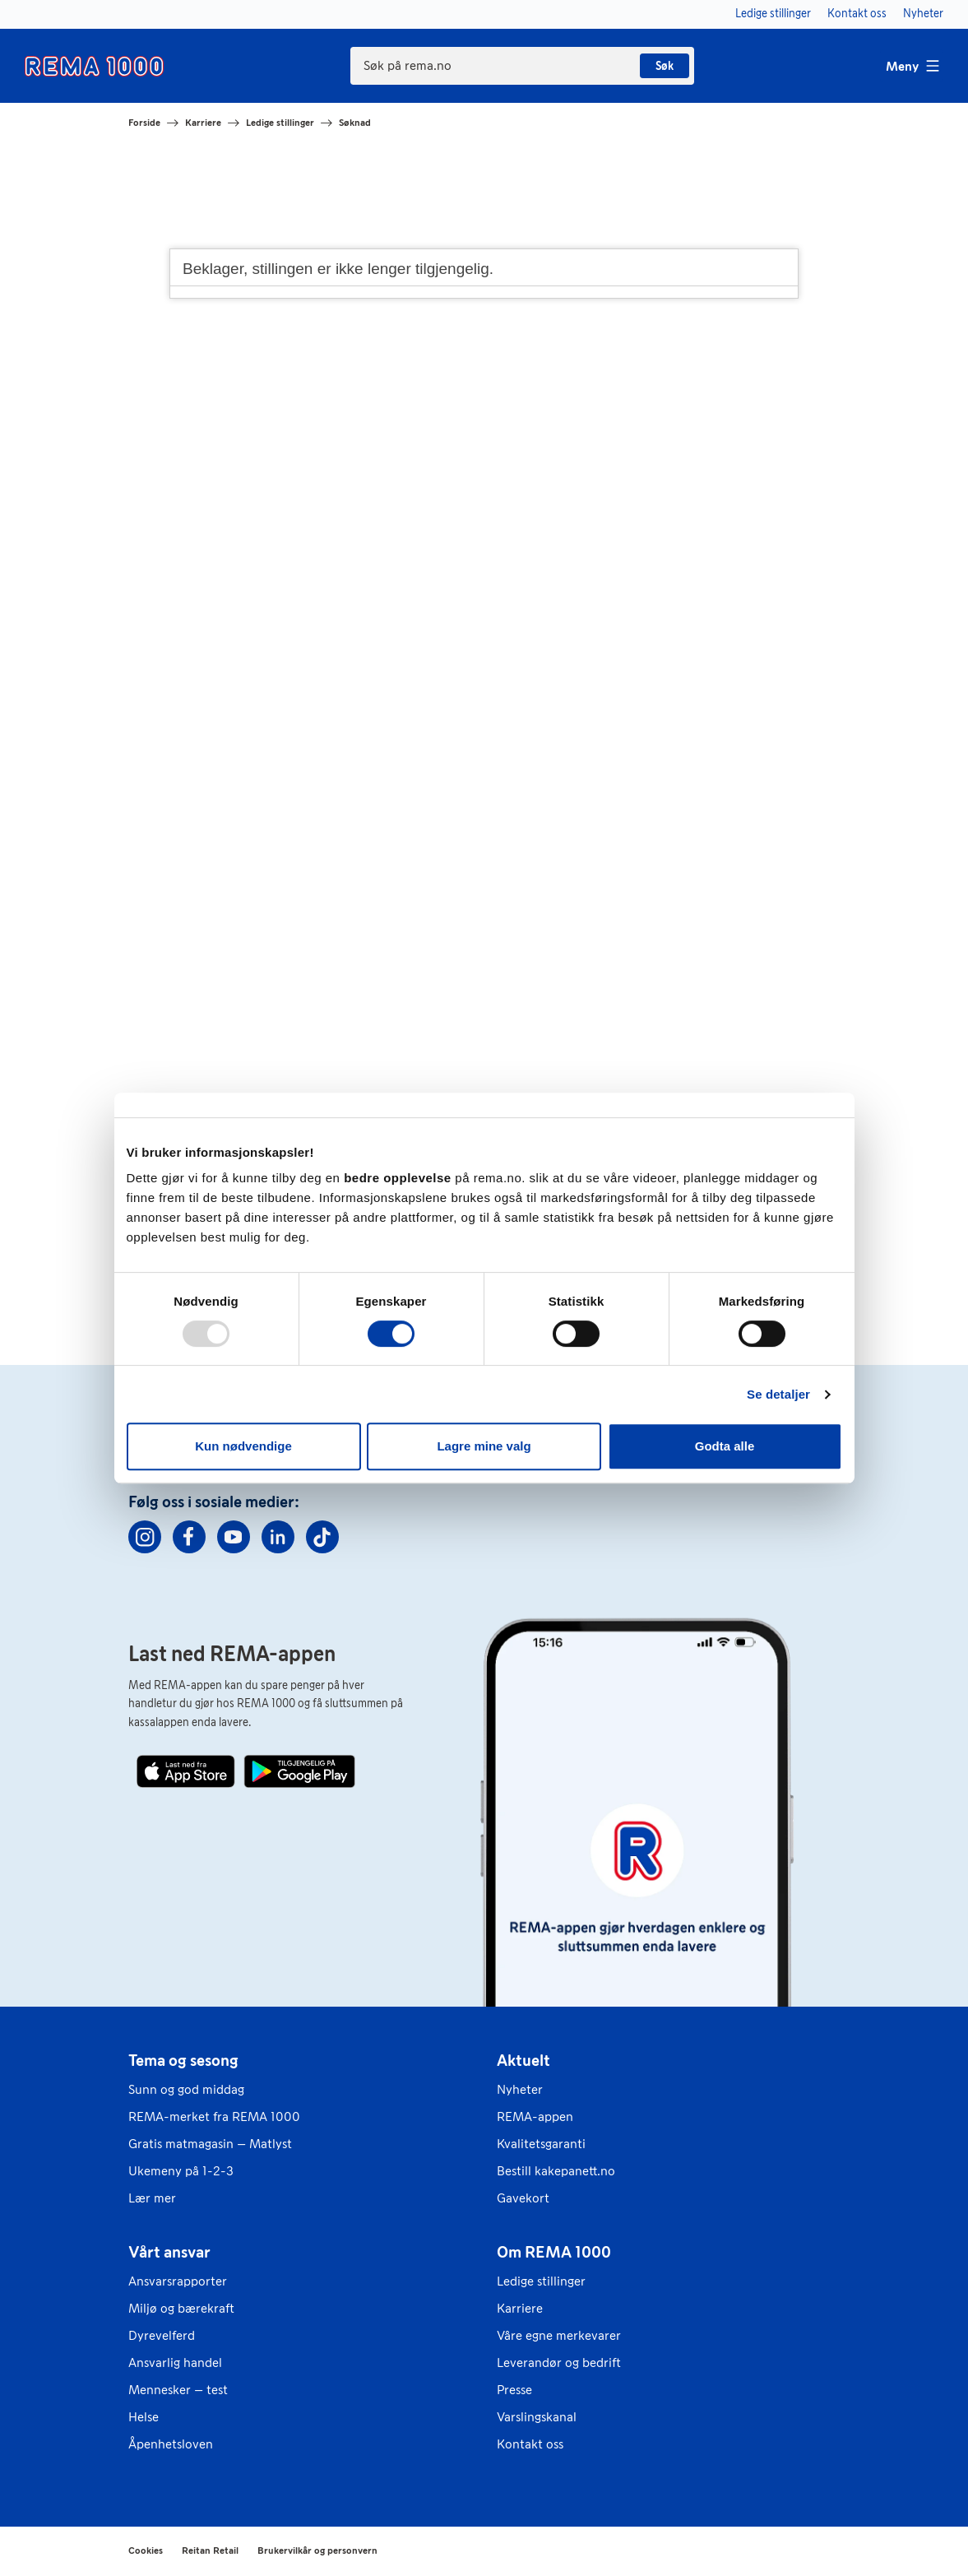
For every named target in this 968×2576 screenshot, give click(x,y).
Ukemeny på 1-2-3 (181, 2171)
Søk (664, 66)
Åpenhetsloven (170, 2444)
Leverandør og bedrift (559, 2362)
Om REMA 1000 (554, 2252)
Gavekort (523, 2198)
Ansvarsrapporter (177, 2281)
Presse (514, 2389)
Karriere (203, 122)
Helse (143, 2417)
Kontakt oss (530, 2444)
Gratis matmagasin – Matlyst (210, 2143)
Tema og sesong (183, 2060)
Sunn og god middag (186, 2089)
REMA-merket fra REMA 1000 (214, 2116)
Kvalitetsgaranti (541, 2143)
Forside (144, 122)
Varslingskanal (537, 2417)
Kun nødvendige (243, 1446)
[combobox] (522, 66)
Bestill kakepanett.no (556, 2171)
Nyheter (520, 2089)
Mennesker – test (178, 2389)
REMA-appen (535, 2116)
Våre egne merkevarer (559, 2335)
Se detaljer (778, 1394)
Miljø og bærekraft (181, 2308)
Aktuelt (523, 2060)
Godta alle (725, 1446)
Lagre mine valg (483, 1446)
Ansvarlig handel (175, 2362)
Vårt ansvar (169, 2252)
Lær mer (152, 2198)
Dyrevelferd (161, 2335)
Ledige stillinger (280, 122)
